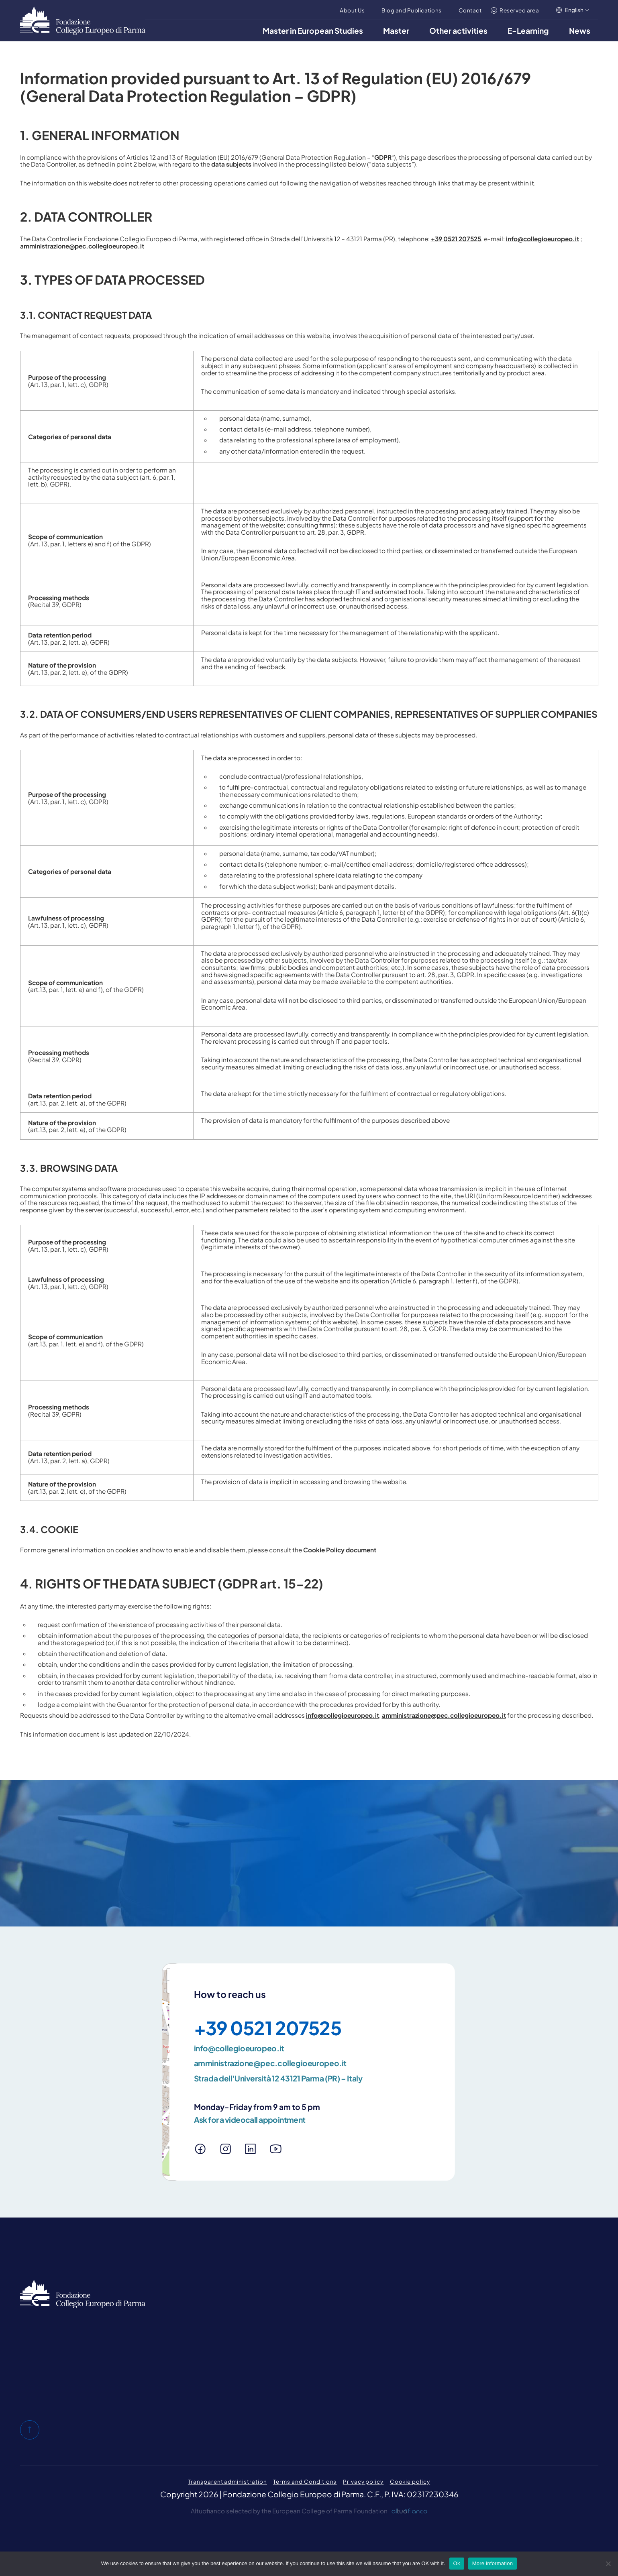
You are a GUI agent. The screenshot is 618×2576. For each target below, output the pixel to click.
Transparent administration (227, 2481)
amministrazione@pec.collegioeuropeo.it (82, 246)
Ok (456, 2563)
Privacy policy (363, 2481)
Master (396, 30)
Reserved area (519, 10)
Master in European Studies (313, 30)
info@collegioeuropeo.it (542, 238)
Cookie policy (410, 2481)
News (579, 30)
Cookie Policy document (339, 1550)
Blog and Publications (411, 10)
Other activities (458, 30)
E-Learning (528, 30)
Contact (470, 10)
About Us (352, 10)
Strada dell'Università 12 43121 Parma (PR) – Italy (278, 2078)
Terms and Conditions (305, 2481)
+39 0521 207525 (456, 238)
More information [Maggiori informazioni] (492, 2563)
